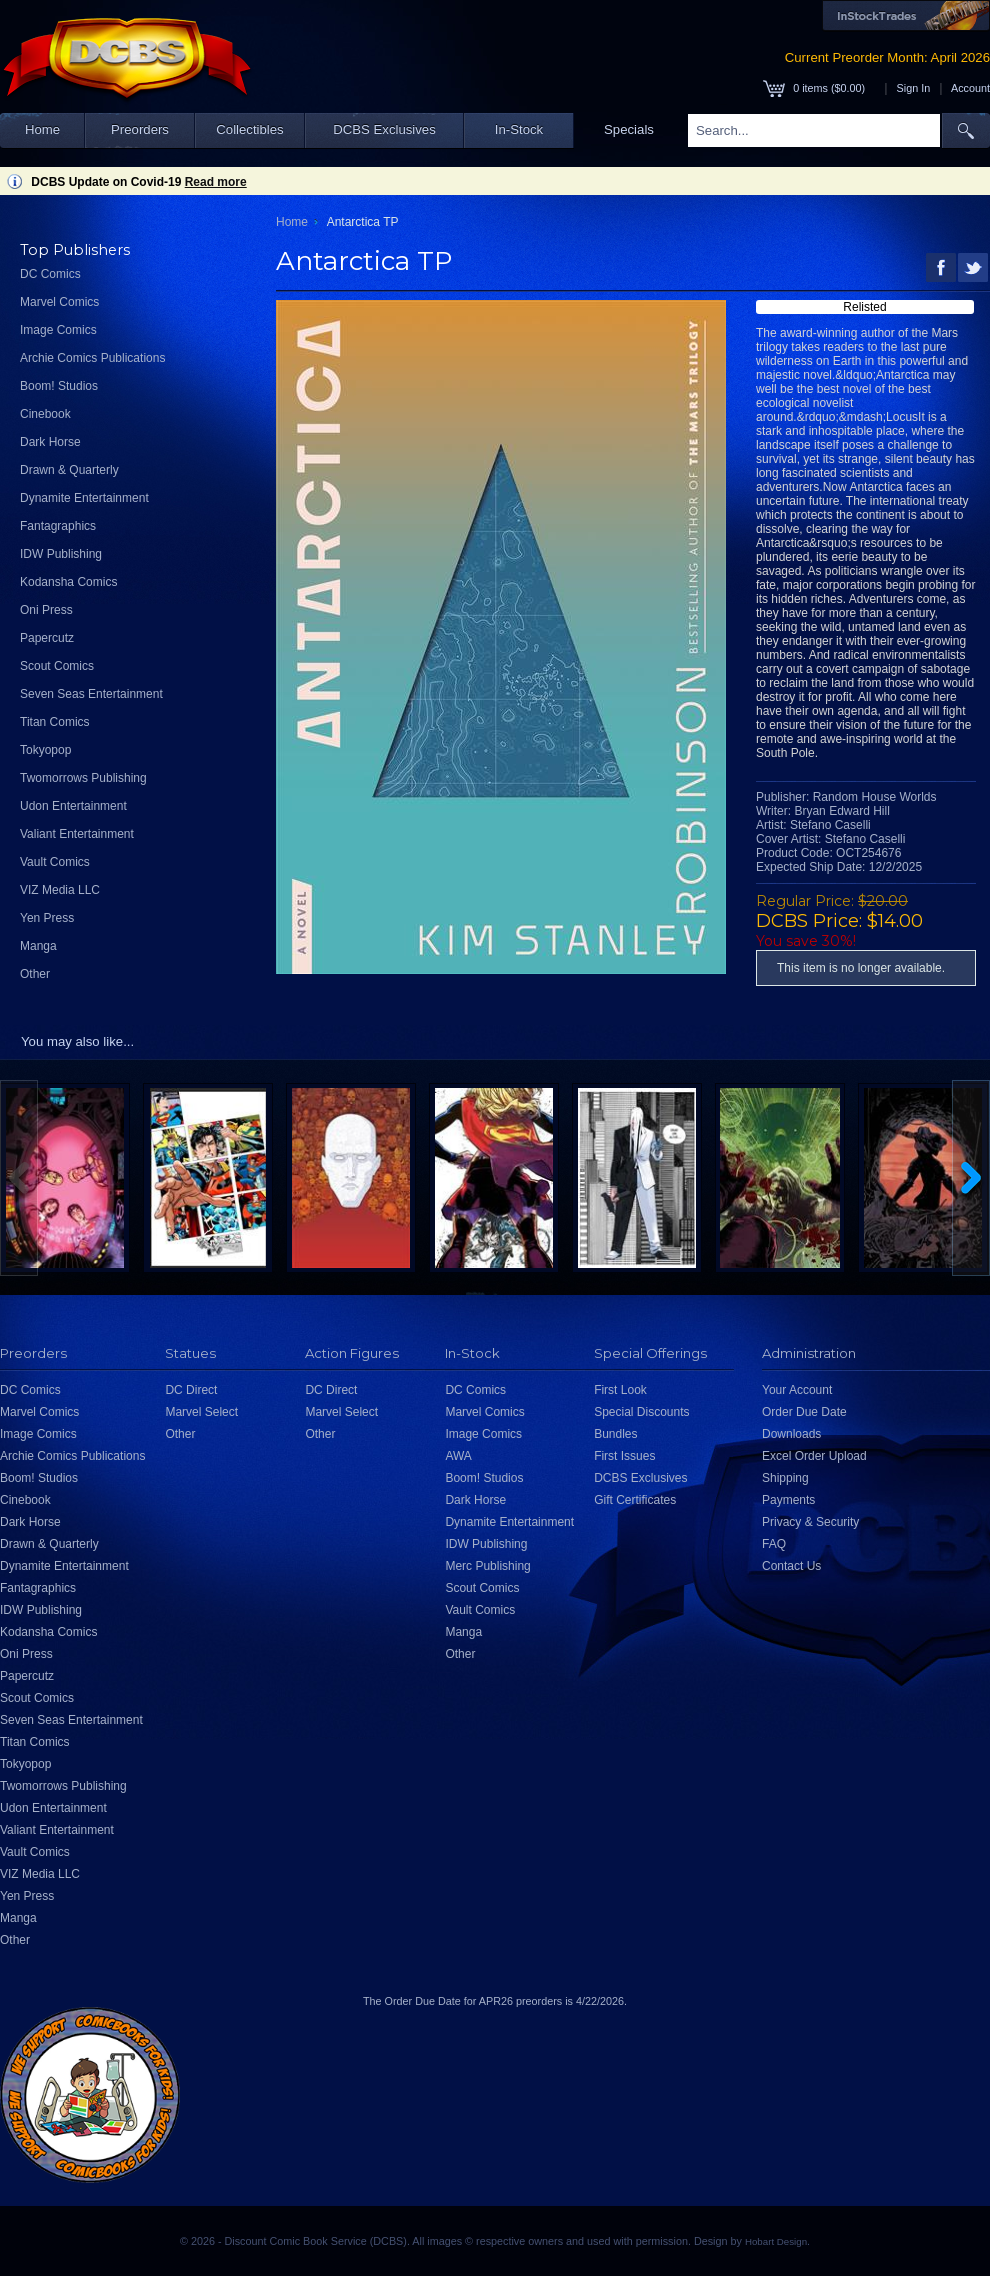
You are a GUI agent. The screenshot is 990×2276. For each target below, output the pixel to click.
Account (970, 88)
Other (35, 974)
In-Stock (519, 129)
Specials (629, 129)
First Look (620, 1390)
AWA (458, 1456)
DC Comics (50, 274)
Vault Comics (55, 862)
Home (42, 129)
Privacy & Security (810, 1522)
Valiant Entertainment (77, 834)
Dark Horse (50, 442)
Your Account (797, 1390)
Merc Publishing (487, 1566)
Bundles (615, 1434)
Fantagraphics (58, 526)
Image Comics (58, 330)
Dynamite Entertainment (84, 498)
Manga (38, 946)
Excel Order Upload (814, 1456)
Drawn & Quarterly (69, 470)
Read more (216, 182)
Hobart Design (776, 2241)
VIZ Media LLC (60, 890)
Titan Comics (55, 722)
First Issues (624, 1456)
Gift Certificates (635, 1500)
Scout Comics (57, 666)
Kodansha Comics (68, 582)
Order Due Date (804, 1412)
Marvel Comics (59, 302)
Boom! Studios (59, 386)
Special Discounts (641, 1412)
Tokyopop (45, 750)
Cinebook (45, 414)
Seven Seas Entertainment (91, 694)
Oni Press (46, 610)
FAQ (774, 1544)
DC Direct (191, 1390)
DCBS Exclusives (384, 129)
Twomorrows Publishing (83, 778)
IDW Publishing (61, 554)
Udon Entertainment (73, 806)
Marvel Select (201, 1412)
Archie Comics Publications (92, 358)
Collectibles (249, 129)
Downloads (791, 1434)
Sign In (914, 88)
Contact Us (791, 1566)
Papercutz (47, 638)
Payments (788, 1500)
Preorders (140, 129)
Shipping (785, 1478)
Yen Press (47, 918)
